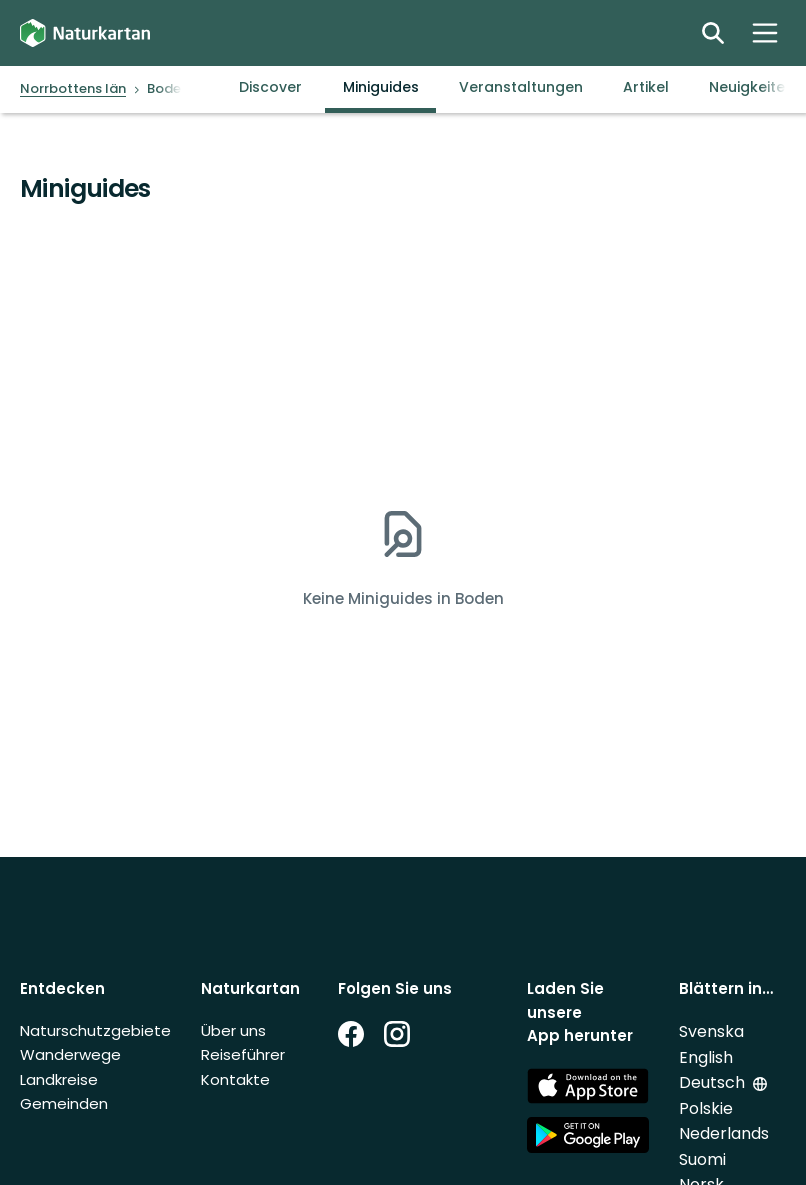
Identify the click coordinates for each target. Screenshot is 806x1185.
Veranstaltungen (521, 87)
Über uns (233, 1030)
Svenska (711, 1031)
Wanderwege (70, 1054)
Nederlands (724, 1133)
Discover (270, 87)
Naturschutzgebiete (95, 1030)
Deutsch (712, 1082)
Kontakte (235, 1079)
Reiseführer (243, 1054)
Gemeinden (64, 1103)
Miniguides (381, 87)
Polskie (706, 1108)
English (706, 1057)
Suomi (702, 1159)
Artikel (646, 87)
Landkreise (59, 1079)
